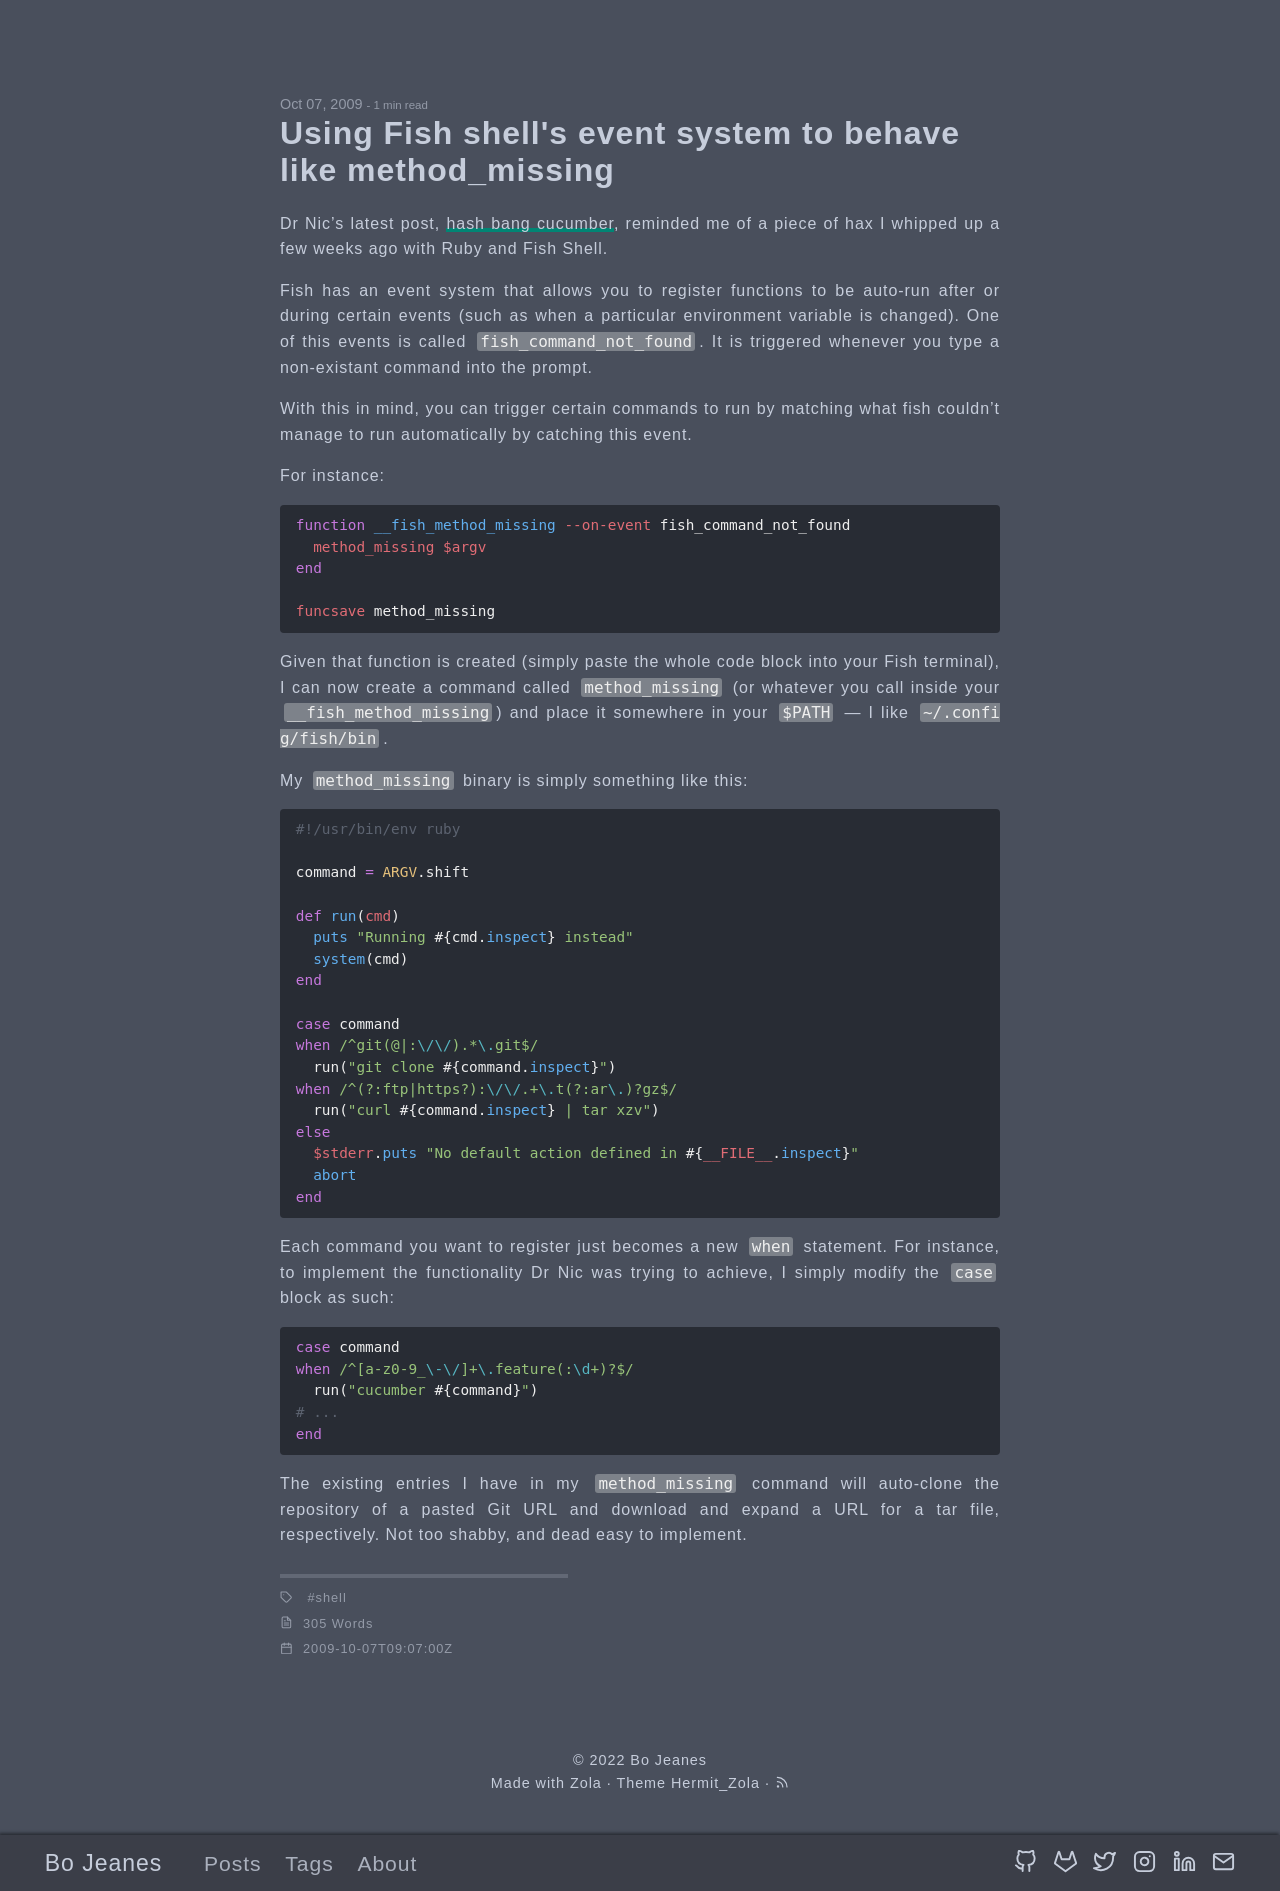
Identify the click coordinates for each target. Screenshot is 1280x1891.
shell (331, 1597)
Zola (586, 1783)
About (387, 1863)
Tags (309, 1863)
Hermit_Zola (715, 1783)
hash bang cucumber (530, 223)
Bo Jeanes (103, 1863)
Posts (233, 1863)
